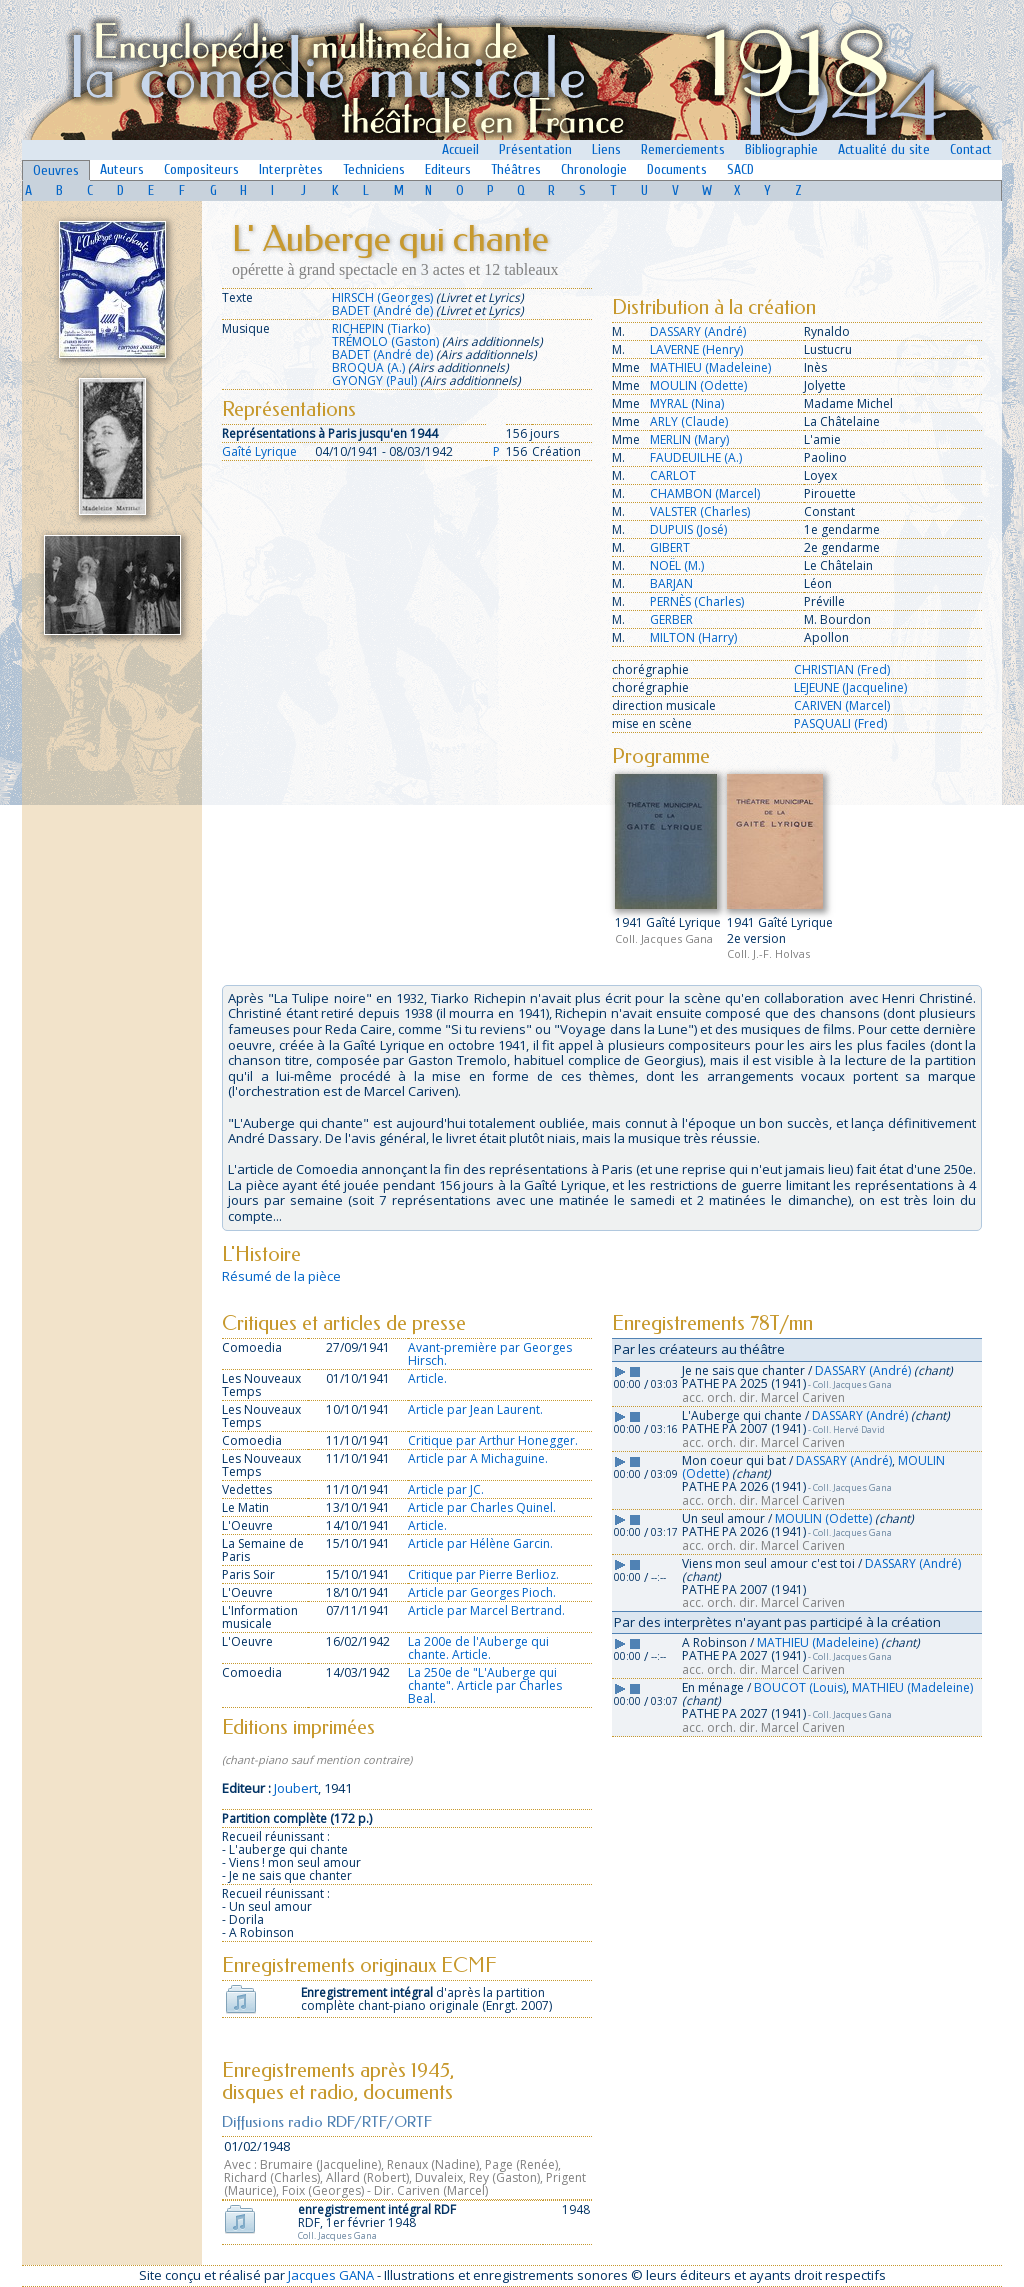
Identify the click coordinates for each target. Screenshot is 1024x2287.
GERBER (671, 619)
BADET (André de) (382, 310)
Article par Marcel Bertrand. (486, 1610)
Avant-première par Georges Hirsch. (490, 1354)
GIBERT (670, 547)
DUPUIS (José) (688, 529)
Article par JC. (446, 1489)
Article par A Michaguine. (478, 1458)
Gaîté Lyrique (259, 451)
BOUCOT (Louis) (800, 1687)
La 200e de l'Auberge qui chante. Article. (478, 1648)
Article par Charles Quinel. (482, 1507)
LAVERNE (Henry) (696, 349)
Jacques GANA (331, 2275)
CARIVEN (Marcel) (842, 705)
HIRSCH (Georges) (382, 297)
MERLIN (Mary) (689, 439)
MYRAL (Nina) (687, 403)
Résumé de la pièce (281, 1276)
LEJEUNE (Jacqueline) (850, 687)
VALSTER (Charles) (700, 511)
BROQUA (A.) (368, 367)
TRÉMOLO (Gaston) (385, 341)
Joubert (296, 1788)
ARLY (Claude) (689, 421)
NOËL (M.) (677, 565)
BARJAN (671, 583)
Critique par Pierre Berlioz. (483, 1574)
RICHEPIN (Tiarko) (381, 328)
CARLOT (673, 475)
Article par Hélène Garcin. (480, 1543)
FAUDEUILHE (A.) (696, 457)
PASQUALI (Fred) (840, 723)
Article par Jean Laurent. (475, 1409)
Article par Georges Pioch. (482, 1592)
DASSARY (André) (698, 331)
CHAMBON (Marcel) (705, 493)
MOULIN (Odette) (698, 385)
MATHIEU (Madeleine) (710, 367)
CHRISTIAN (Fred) (842, 669)
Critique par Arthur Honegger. (493, 1440)
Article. (427, 1378)
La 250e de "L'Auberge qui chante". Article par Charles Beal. (485, 1685)
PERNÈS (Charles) (697, 601)
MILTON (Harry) (693, 637)
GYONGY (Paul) (374, 380)
